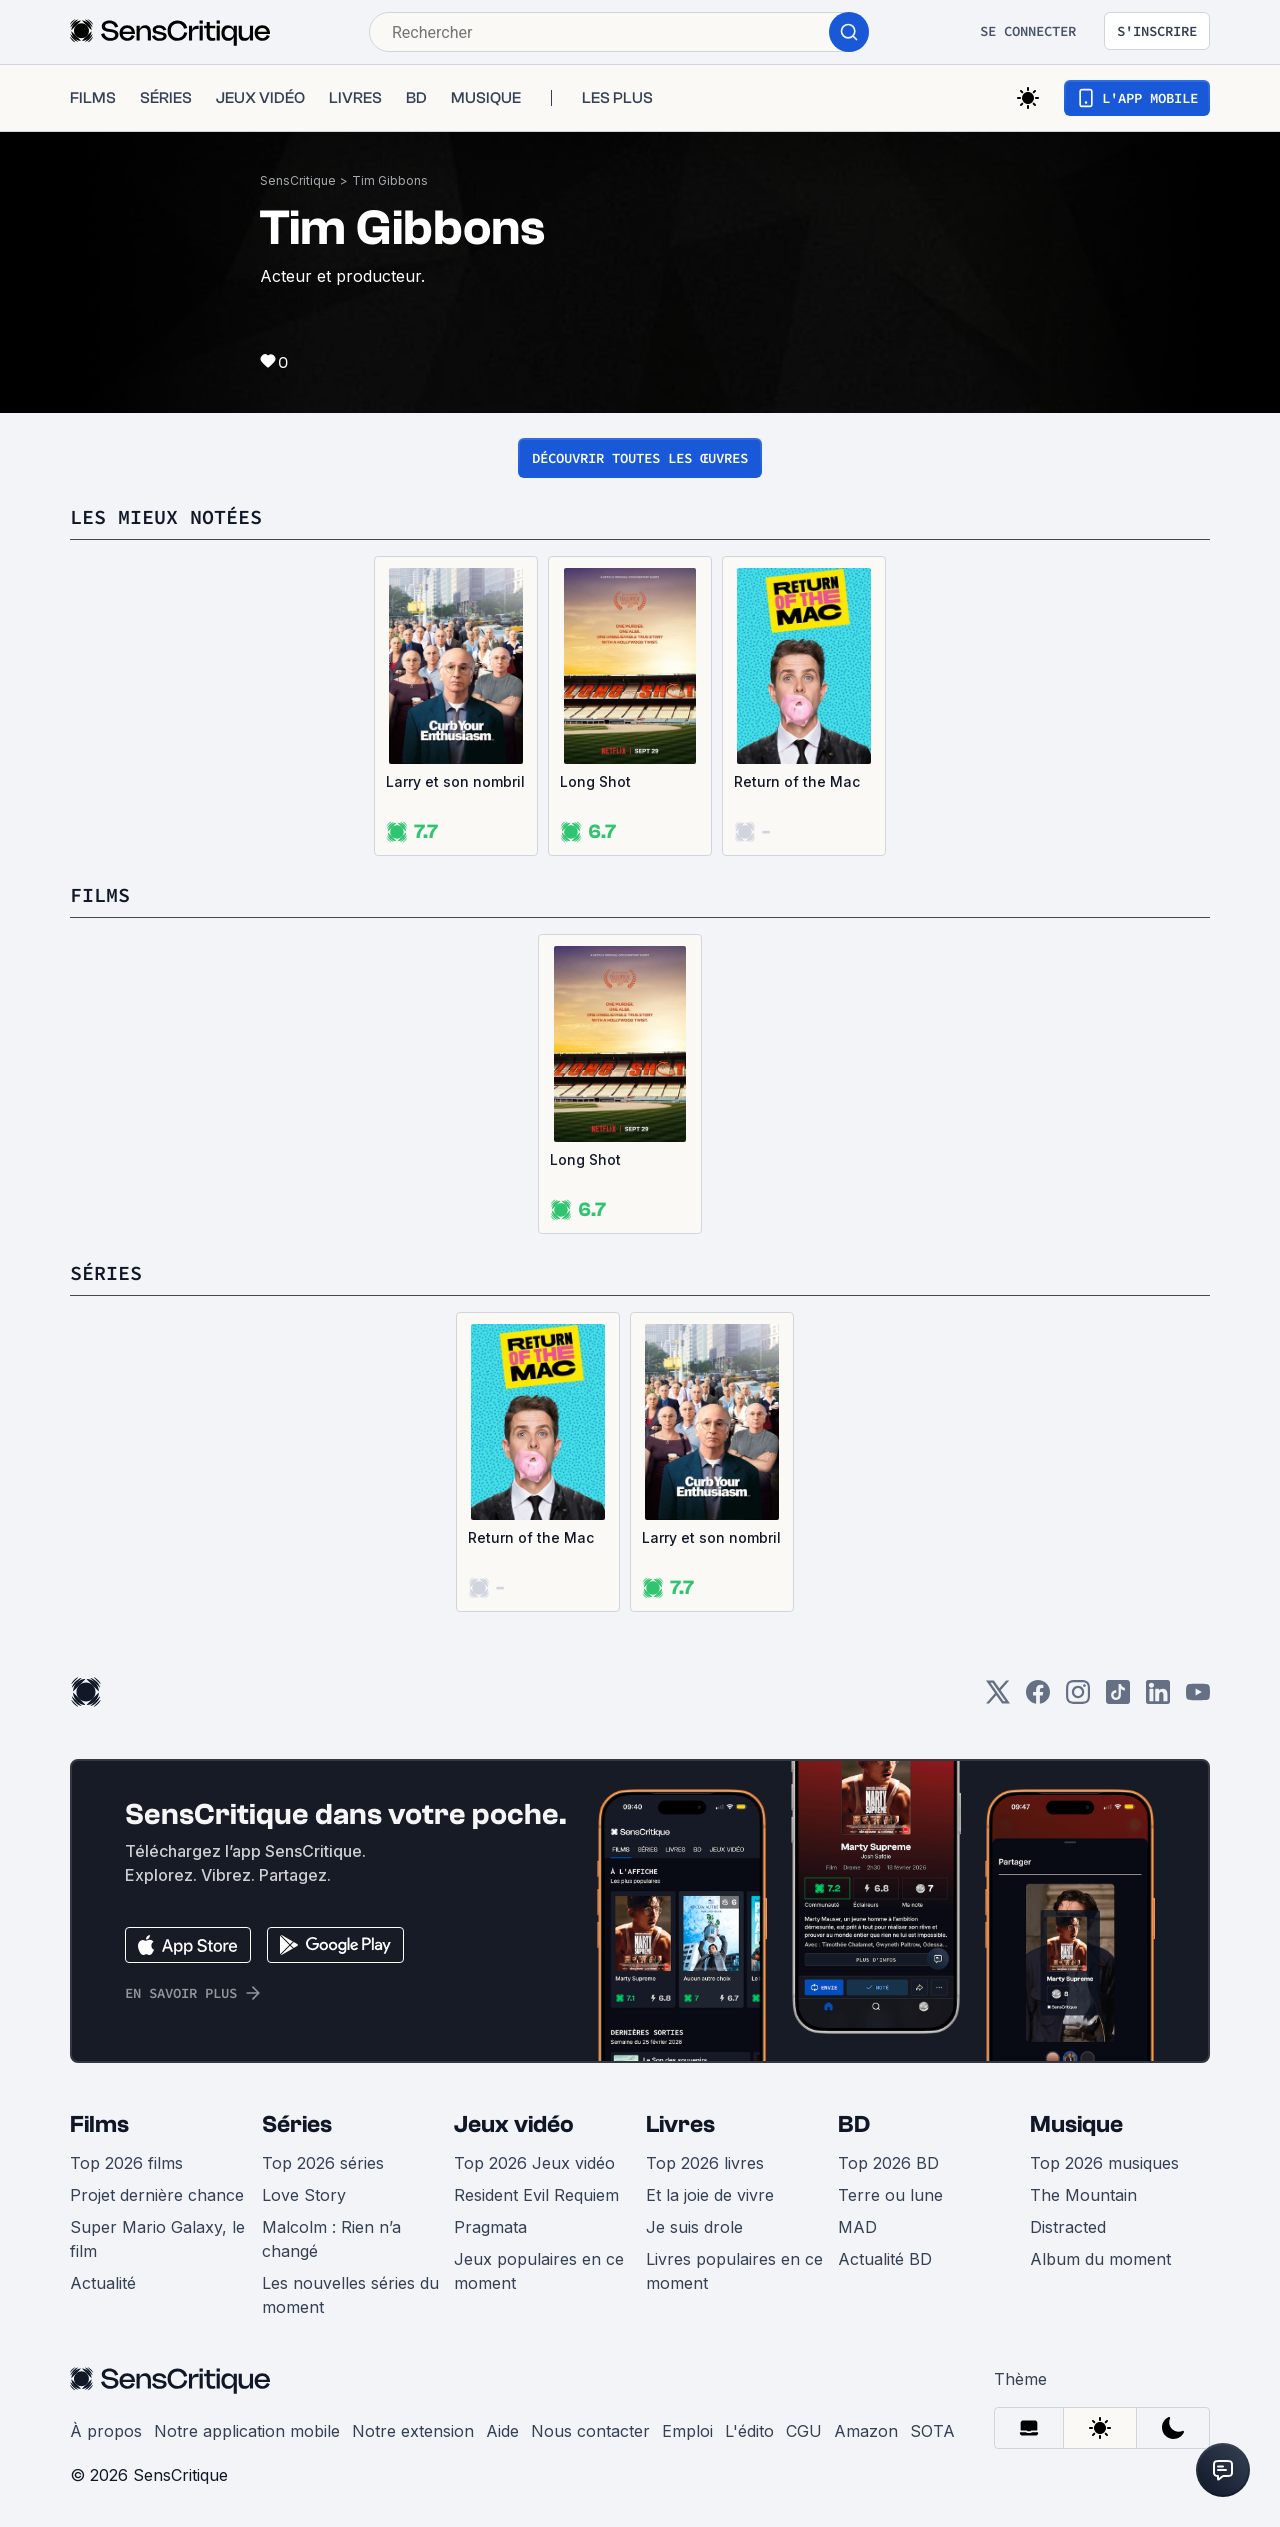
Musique (1076, 2124)
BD (854, 2124)
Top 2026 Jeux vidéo (534, 2163)
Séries (297, 2124)
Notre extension (413, 2431)
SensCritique (298, 180)
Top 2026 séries (323, 2163)
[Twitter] (998, 1698)
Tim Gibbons (390, 180)
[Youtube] (1198, 1698)
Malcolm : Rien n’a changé (331, 2239)
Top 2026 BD (888, 2163)
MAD (857, 2227)
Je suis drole (694, 2227)
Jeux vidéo (514, 2124)
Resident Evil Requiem (536, 2195)
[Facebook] (1038, 1698)
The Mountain (1083, 2195)
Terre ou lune (890, 2195)
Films (99, 2124)
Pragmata (490, 2227)
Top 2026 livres (705, 2163)
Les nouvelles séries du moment (350, 2295)
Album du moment (1100, 2259)
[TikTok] (1118, 1698)
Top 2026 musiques (1104, 2163)
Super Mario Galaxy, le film (157, 2239)
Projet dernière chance (157, 2195)
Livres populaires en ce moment (734, 2271)
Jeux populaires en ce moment (539, 2271)
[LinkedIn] (1158, 1698)
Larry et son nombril (455, 781)
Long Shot (595, 781)
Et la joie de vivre (710, 2195)
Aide (502, 2431)
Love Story (304, 2195)
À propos (106, 2431)
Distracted (1068, 2227)
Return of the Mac (797, 781)
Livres (680, 2124)
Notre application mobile (247, 2431)
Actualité (103, 2283)
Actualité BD (885, 2259)
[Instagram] (1078, 1698)
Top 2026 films (126, 2163)
